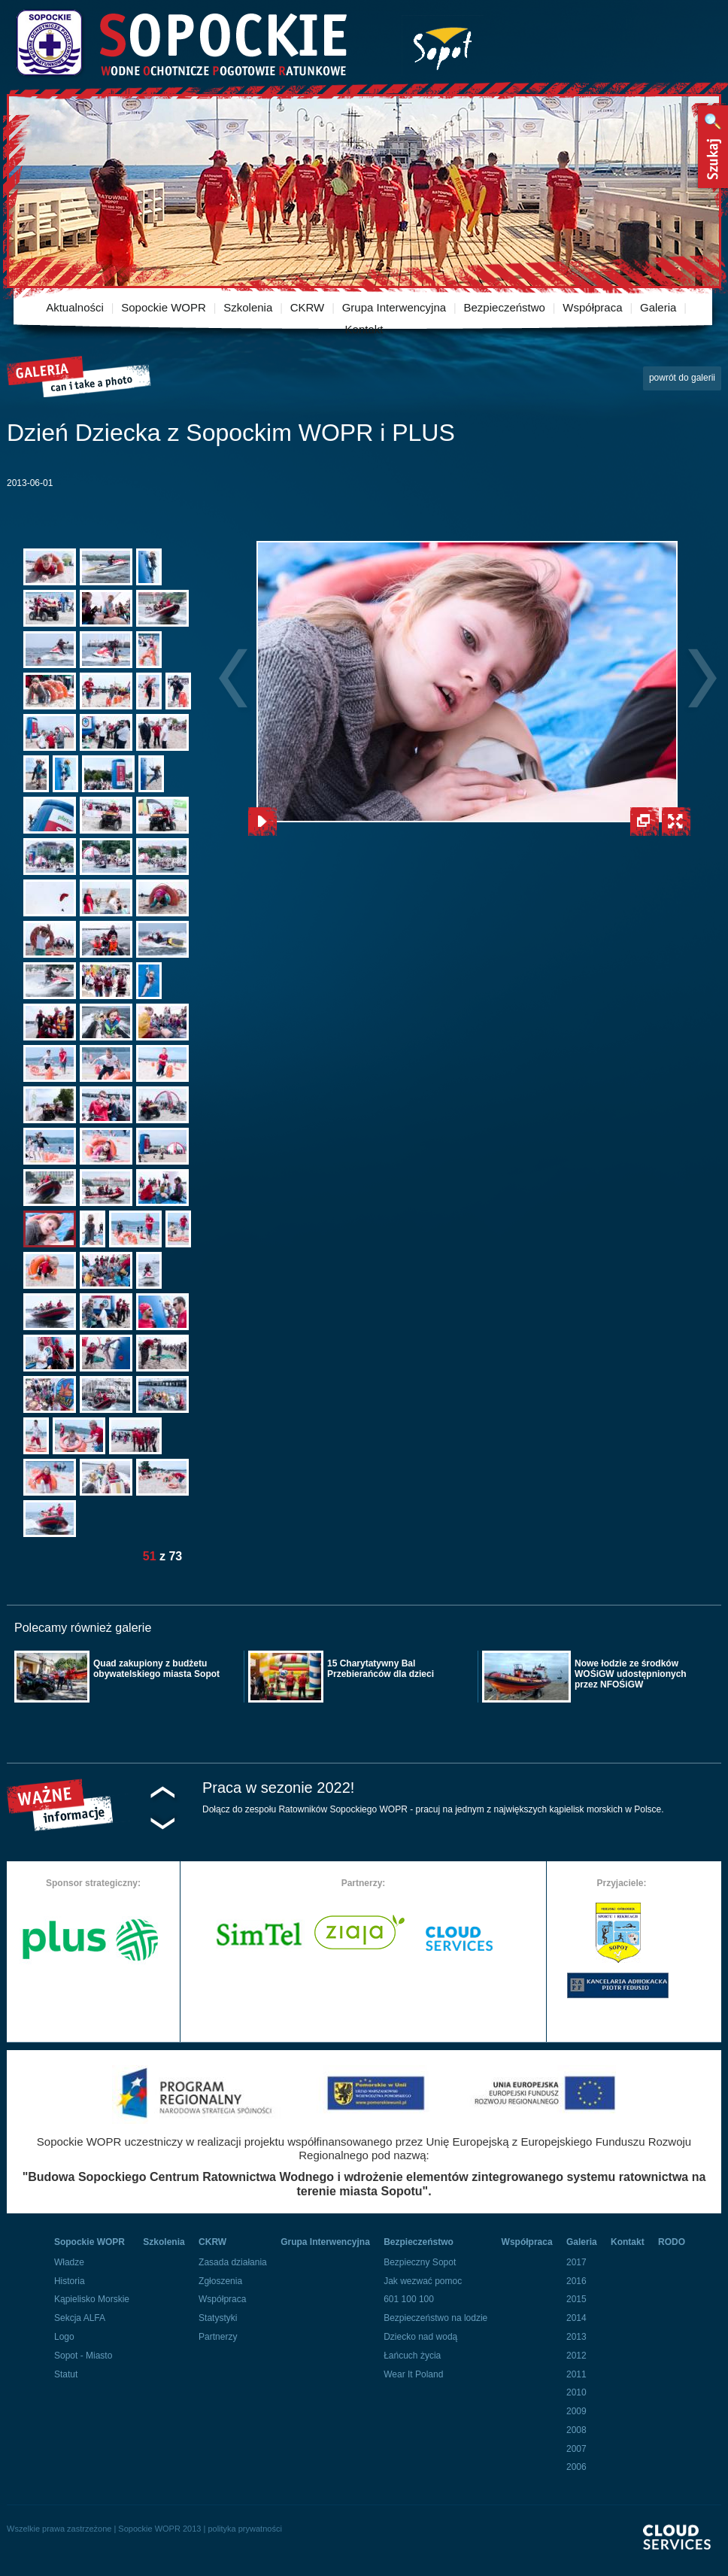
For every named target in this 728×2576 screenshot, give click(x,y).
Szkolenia (247, 307)
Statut (65, 2374)
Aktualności (75, 307)
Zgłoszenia (220, 2281)
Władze (69, 2262)
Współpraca (592, 307)
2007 (576, 2449)
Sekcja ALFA (79, 2318)
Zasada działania (233, 2262)
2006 (576, 2467)
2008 (576, 2430)
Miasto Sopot (443, 45)
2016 (576, 2281)
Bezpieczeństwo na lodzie (435, 2318)
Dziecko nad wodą (420, 2336)
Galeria (658, 307)
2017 (576, 2262)
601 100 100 (409, 2299)
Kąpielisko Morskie (91, 2299)
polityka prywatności (244, 2528)
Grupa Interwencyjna (394, 307)
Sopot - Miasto (83, 2355)
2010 (576, 2392)
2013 (576, 2336)
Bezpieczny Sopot (420, 2262)
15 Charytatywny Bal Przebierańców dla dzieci (380, 1668)
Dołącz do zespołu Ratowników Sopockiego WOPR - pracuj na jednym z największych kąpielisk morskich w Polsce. (433, 1809)
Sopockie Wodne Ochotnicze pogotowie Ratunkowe (180, 43)
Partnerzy (218, 2336)
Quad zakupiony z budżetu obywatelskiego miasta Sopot (156, 1668)
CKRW (307, 307)
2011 (576, 2374)
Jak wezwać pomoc (423, 2281)
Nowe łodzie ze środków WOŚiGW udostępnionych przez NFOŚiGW (631, 1674)
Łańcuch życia (412, 2355)
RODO (671, 2242)
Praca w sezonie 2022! (278, 1787)
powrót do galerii (682, 377)
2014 (576, 2318)
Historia (69, 2281)
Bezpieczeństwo (504, 307)
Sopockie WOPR (163, 307)
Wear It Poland (413, 2374)
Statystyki (218, 2318)
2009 (576, 2411)
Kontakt (364, 329)
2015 (576, 2299)
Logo (64, 2336)
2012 (576, 2355)
